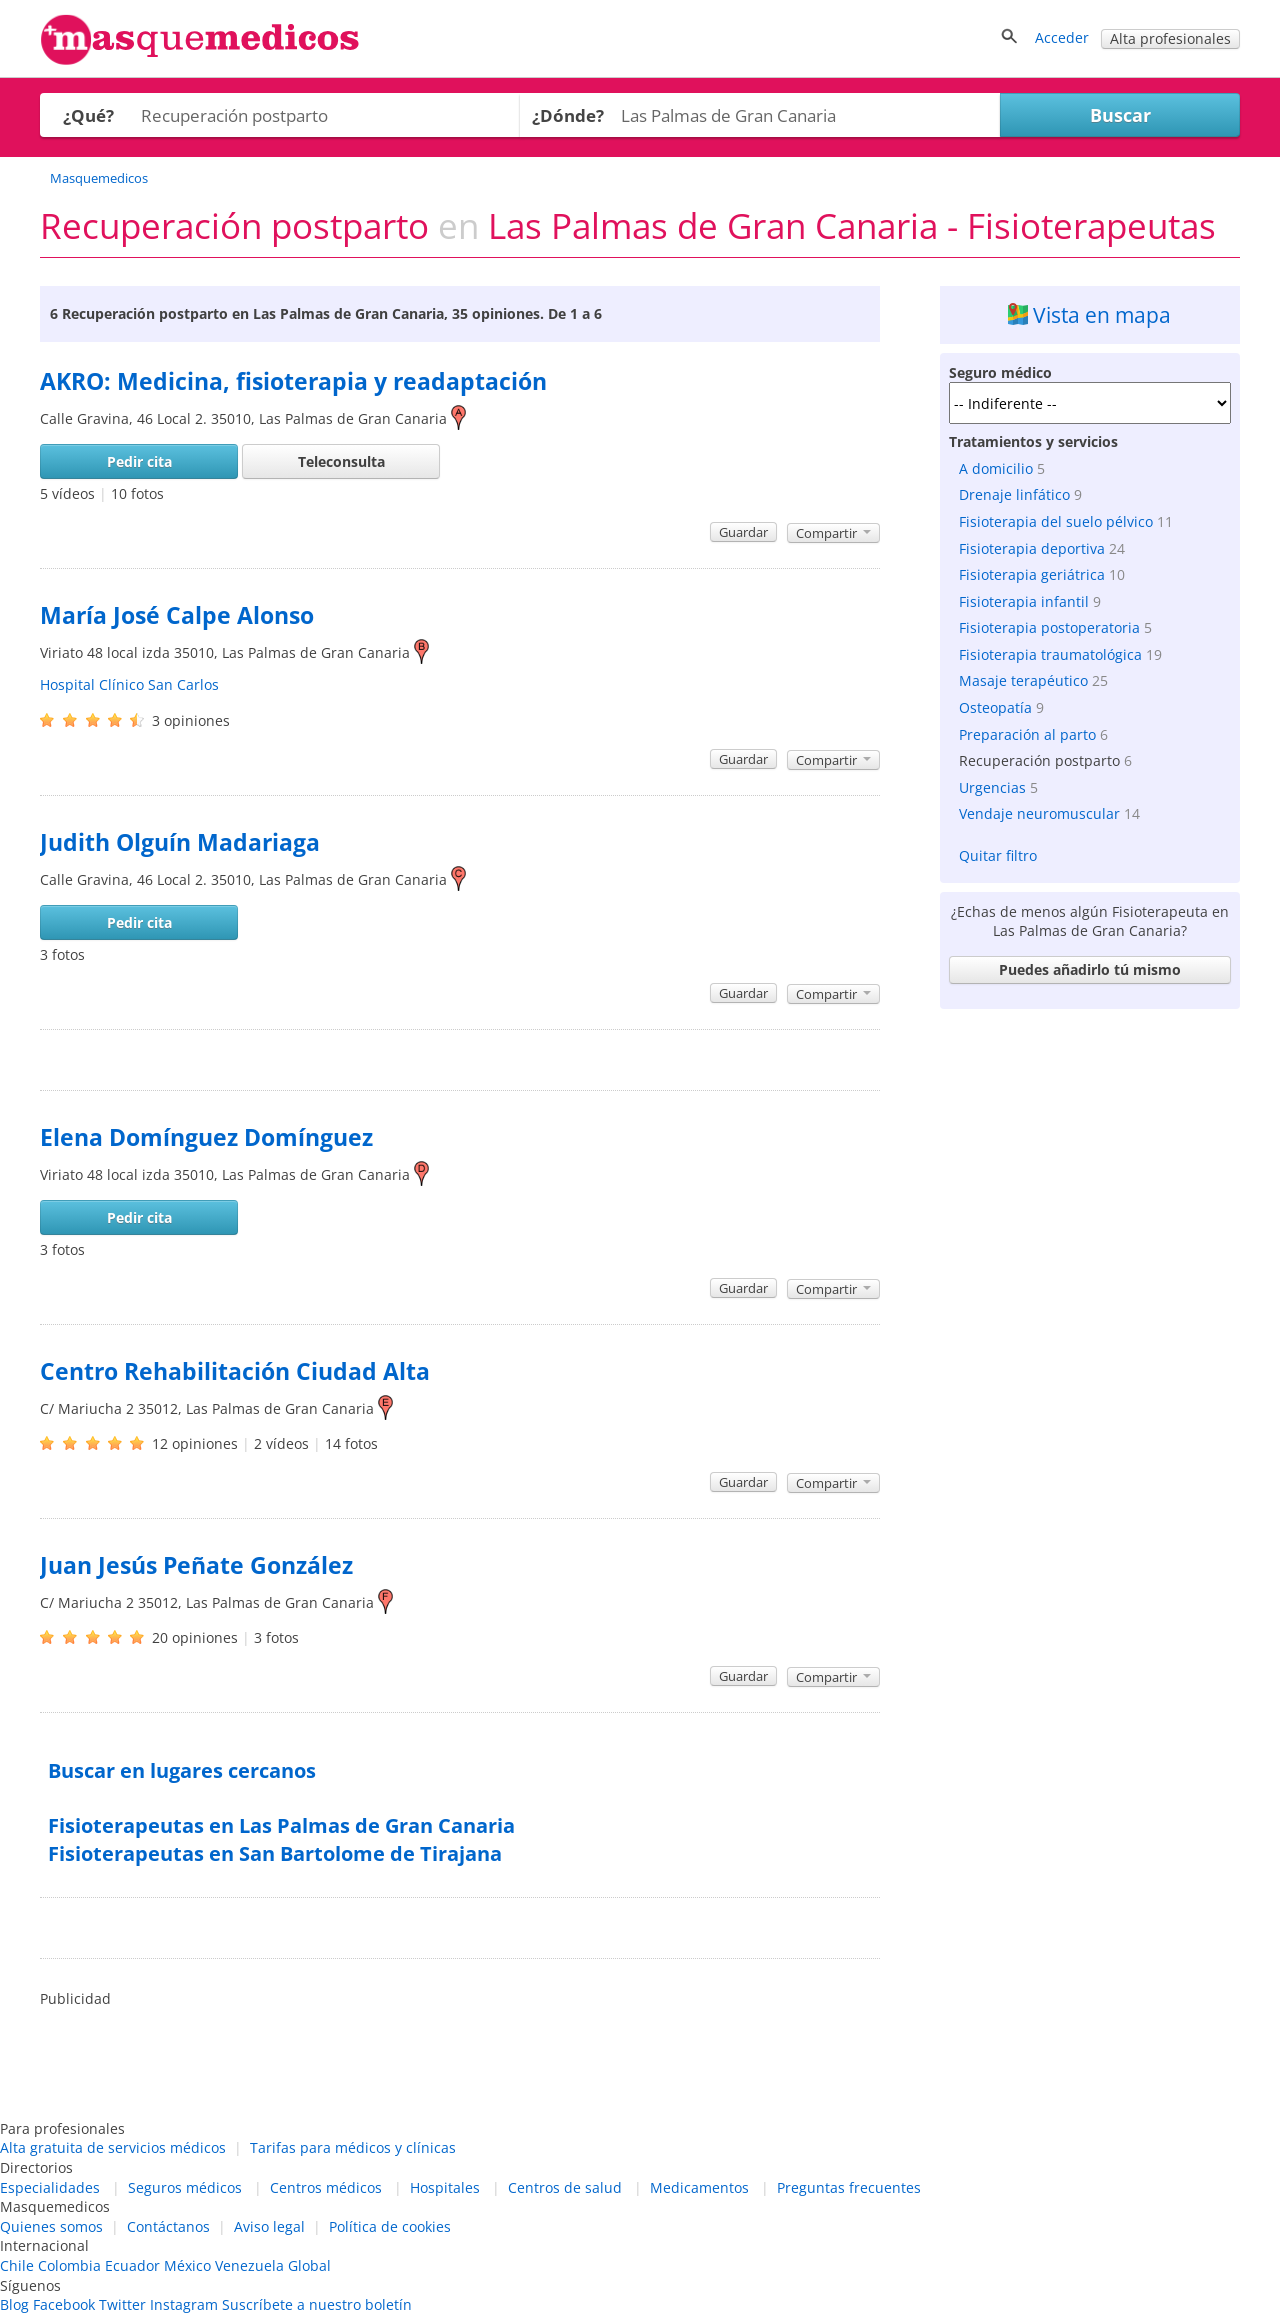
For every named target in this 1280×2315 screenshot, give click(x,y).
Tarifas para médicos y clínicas (353, 2147)
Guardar (743, 532)
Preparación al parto (1027, 734)
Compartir (833, 533)
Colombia (69, 2265)
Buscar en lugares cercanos (182, 1770)
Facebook (64, 2304)
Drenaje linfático (1014, 494)
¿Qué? (88, 115)
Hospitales (445, 2187)
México (187, 2265)
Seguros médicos (185, 2187)
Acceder (1062, 37)
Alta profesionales (1170, 38)
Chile (17, 2265)
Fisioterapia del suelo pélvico (1056, 521)
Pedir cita (139, 461)
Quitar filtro (998, 855)
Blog (14, 2304)
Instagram (184, 2304)
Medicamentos (699, 2187)
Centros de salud (565, 2187)
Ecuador (132, 2265)
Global (309, 2265)
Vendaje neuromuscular (1039, 813)
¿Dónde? (568, 115)
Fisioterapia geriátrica (1032, 574)
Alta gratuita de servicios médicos (113, 2147)
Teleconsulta (341, 461)
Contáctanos (168, 2226)
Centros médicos (326, 2187)
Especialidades (50, 2187)
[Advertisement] (1090, 1318)
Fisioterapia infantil (1024, 601)
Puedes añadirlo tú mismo (1090, 969)
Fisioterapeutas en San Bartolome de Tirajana (275, 1853)
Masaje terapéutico (1023, 680)
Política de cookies (390, 2226)
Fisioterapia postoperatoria (1049, 627)
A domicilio (996, 468)
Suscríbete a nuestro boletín (317, 2304)
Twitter (122, 2304)
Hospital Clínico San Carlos (129, 684)
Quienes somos (51, 2226)
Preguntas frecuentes (849, 2187)
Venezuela (249, 2265)
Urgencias (992, 787)
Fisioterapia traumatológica (1050, 654)
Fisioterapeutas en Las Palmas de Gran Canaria (281, 1825)
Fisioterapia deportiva (1032, 548)
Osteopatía (995, 707)
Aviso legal (269, 2226)
